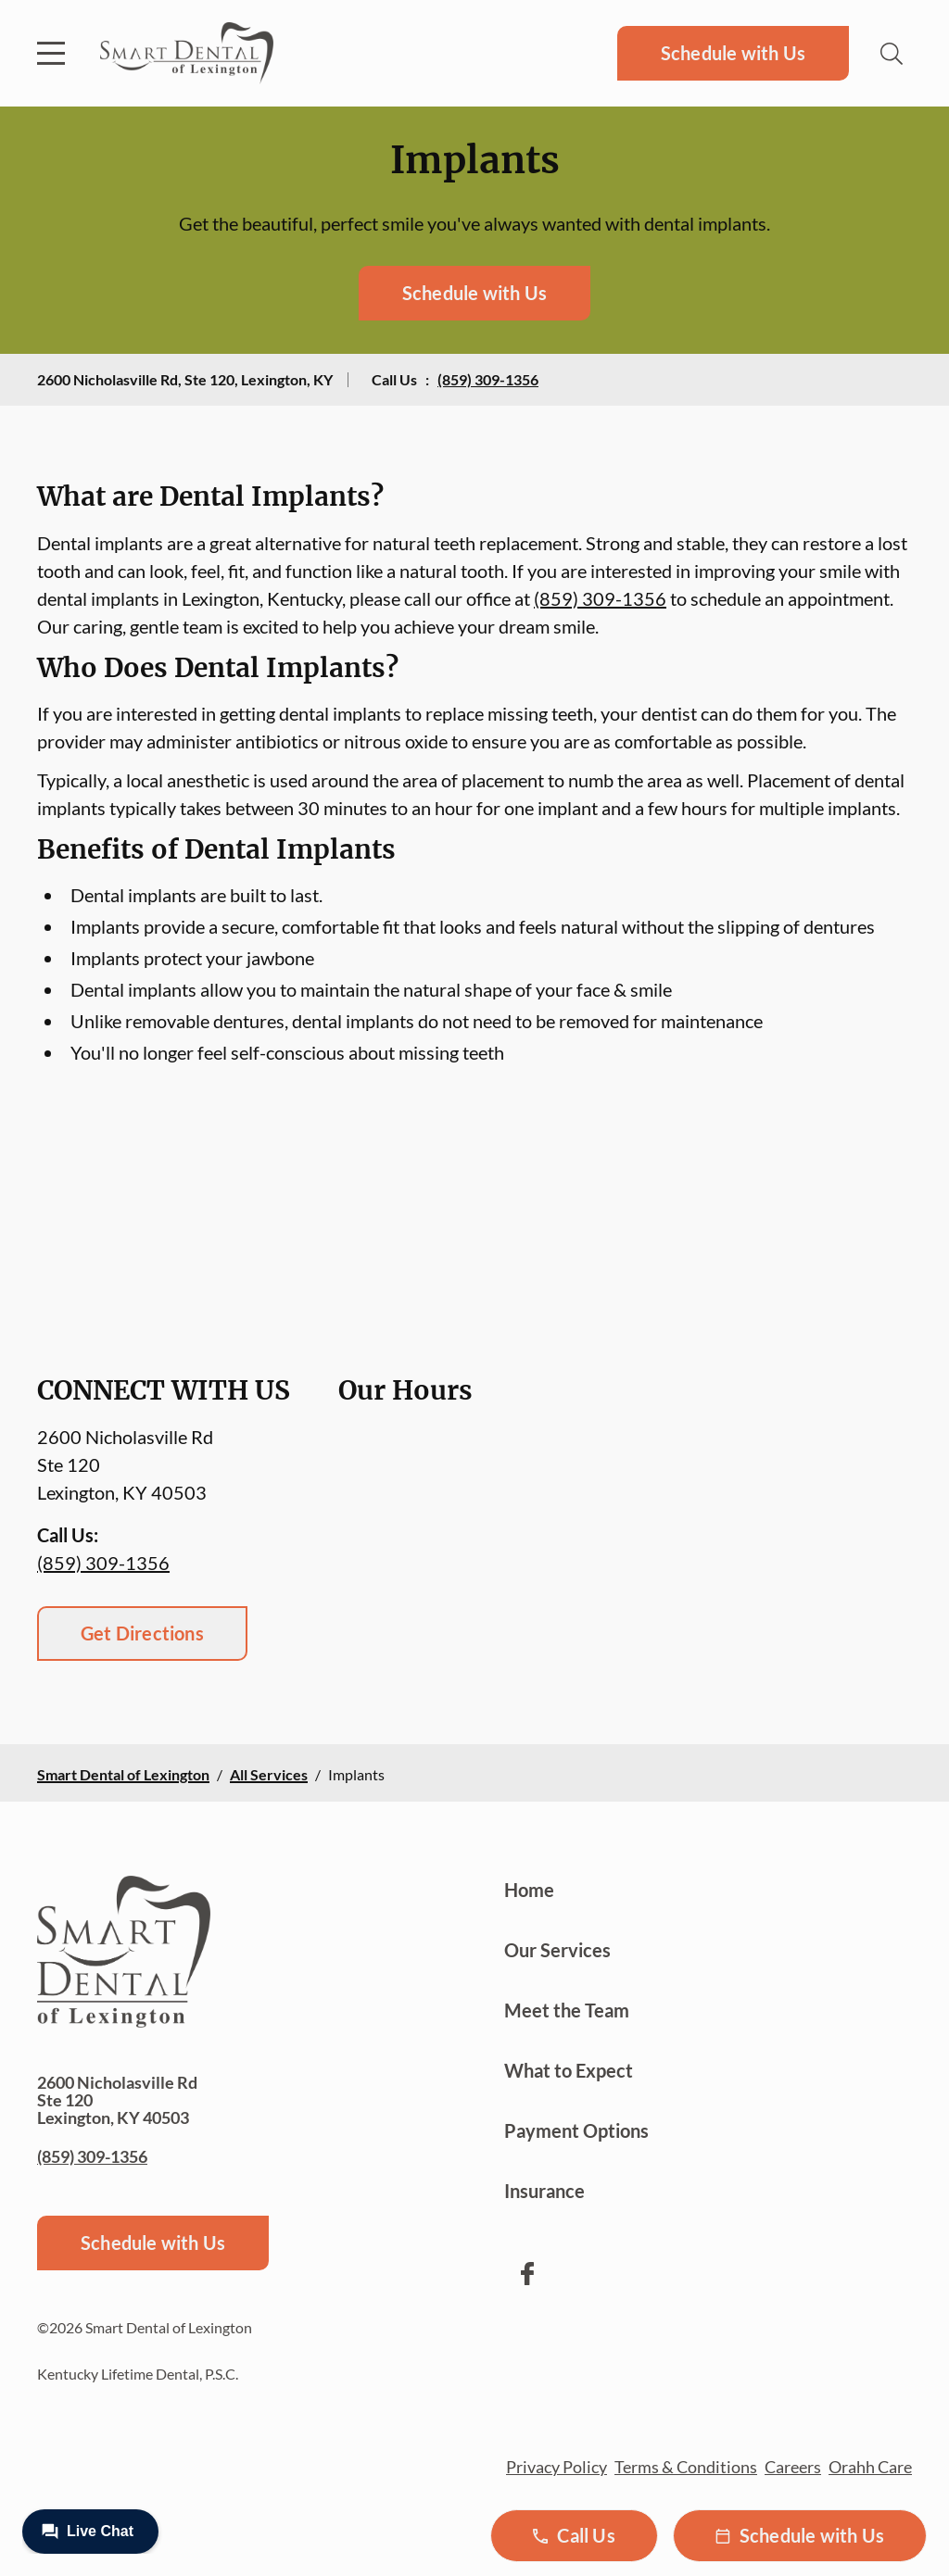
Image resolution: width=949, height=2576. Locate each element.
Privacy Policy (556, 2467)
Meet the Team (566, 2010)
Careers (793, 2467)
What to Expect (568, 2070)
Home (529, 1890)
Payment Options (576, 2130)
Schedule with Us (733, 53)
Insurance (544, 2191)
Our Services (557, 1950)
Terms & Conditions (685, 2467)
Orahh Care (870, 2467)
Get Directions (142, 1633)
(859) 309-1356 (487, 379)
